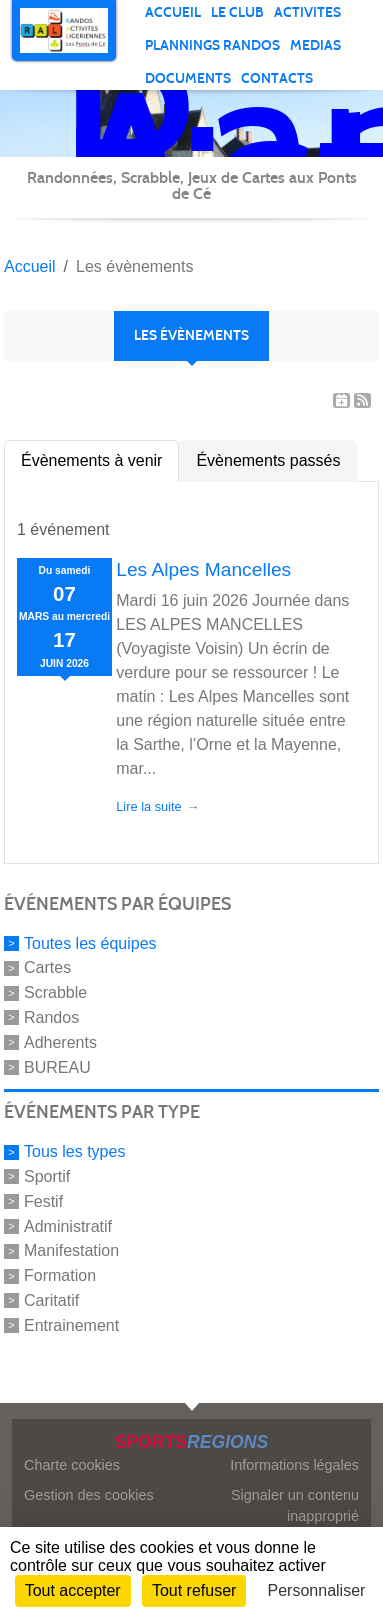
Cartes (47, 967)
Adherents (60, 1042)
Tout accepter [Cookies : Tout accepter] (73, 1590)
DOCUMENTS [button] (188, 78)
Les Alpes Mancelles (203, 569)
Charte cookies (72, 1465)
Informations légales (294, 1465)
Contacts (277, 78)
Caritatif (51, 1300)
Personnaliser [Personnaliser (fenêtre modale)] (317, 1590)
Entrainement (71, 1325)
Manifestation (71, 1250)
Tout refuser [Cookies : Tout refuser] (194, 1590)
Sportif (47, 1176)
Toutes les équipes (90, 942)
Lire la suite (148, 806)
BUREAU (57, 1066)
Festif (43, 1201)
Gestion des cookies (89, 1495)
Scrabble (55, 992)
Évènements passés (268, 460)
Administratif (68, 1225)
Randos (51, 1017)
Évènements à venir (91, 460)
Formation (60, 1275)
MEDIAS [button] (315, 45)
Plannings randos (212, 45)
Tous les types (74, 1151)
